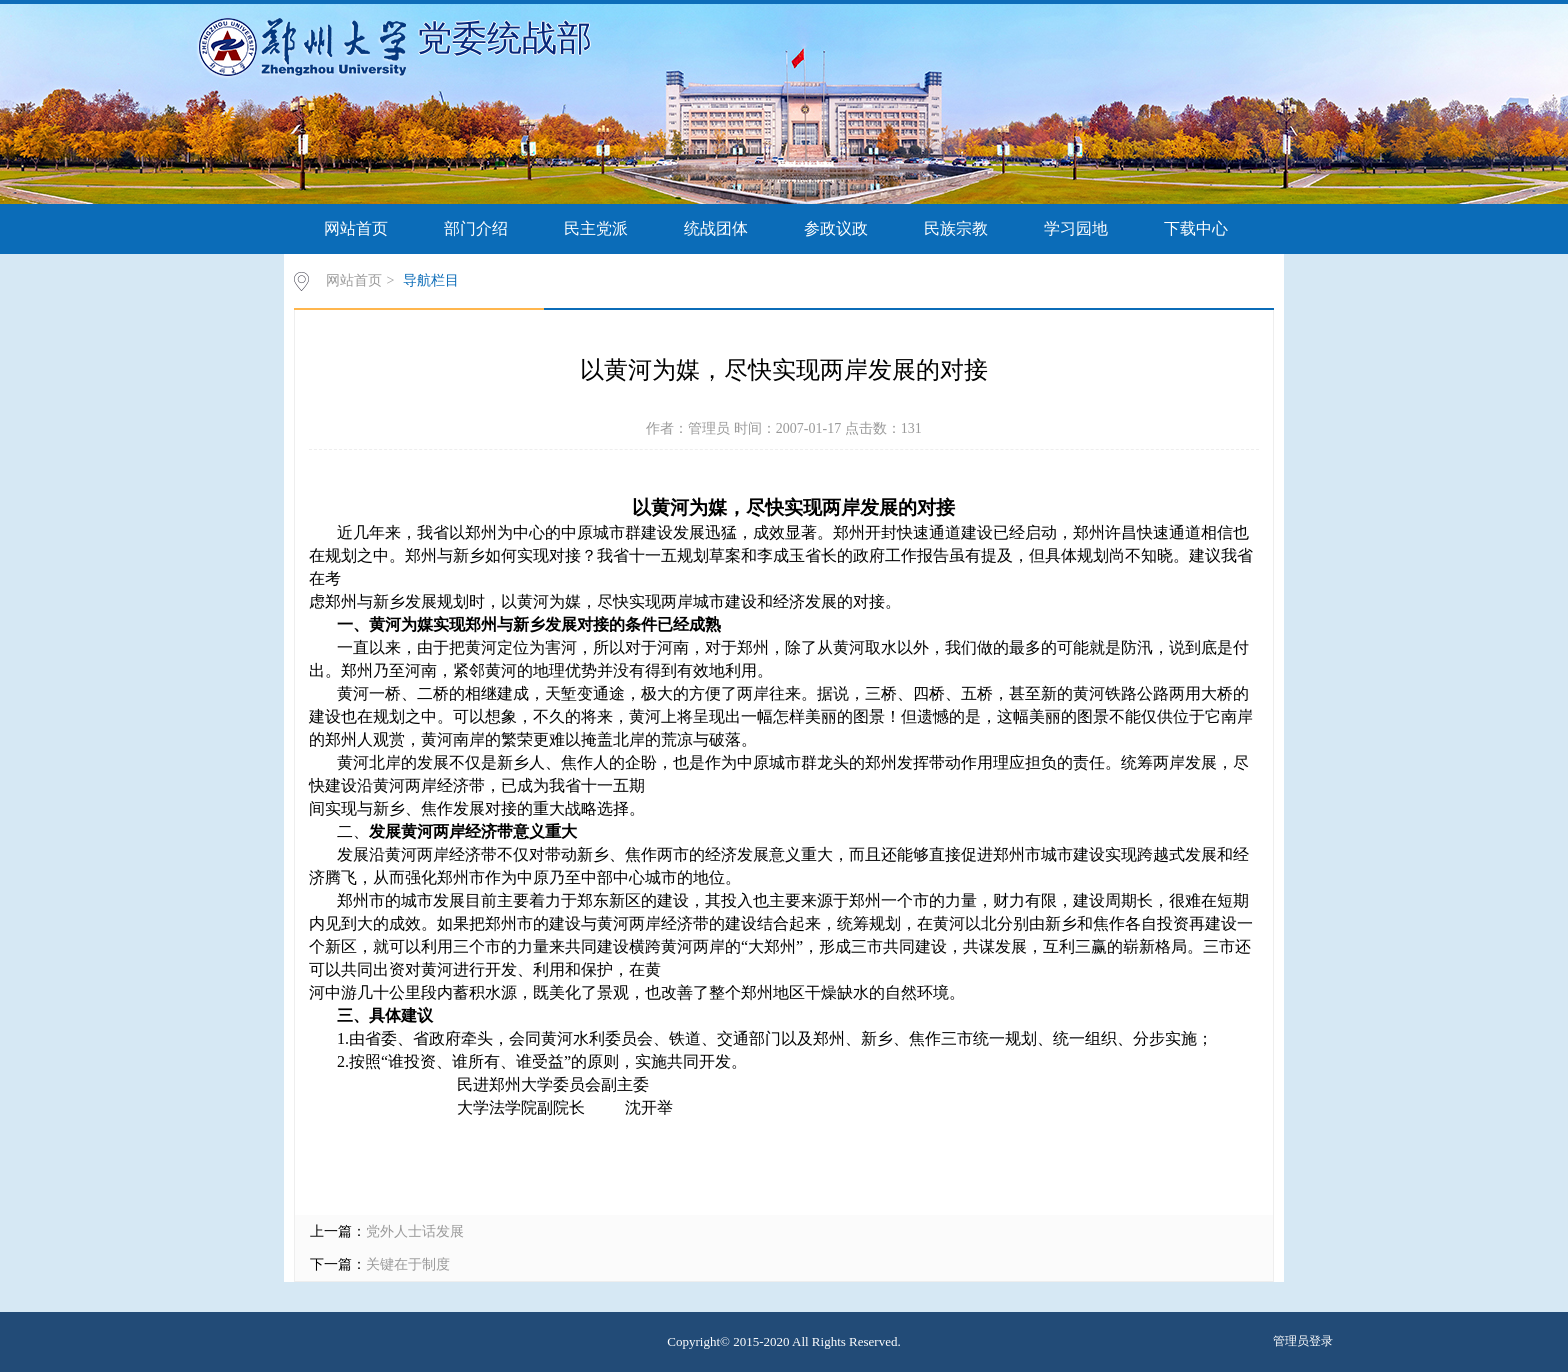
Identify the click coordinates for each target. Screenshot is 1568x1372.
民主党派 (596, 228)
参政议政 (836, 228)
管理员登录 (1303, 1341)
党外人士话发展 (415, 1231)
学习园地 (1076, 228)
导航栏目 (431, 280)
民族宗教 (956, 228)
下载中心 (1196, 228)
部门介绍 (476, 228)
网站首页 (356, 228)
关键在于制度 (408, 1264)
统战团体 (716, 228)
